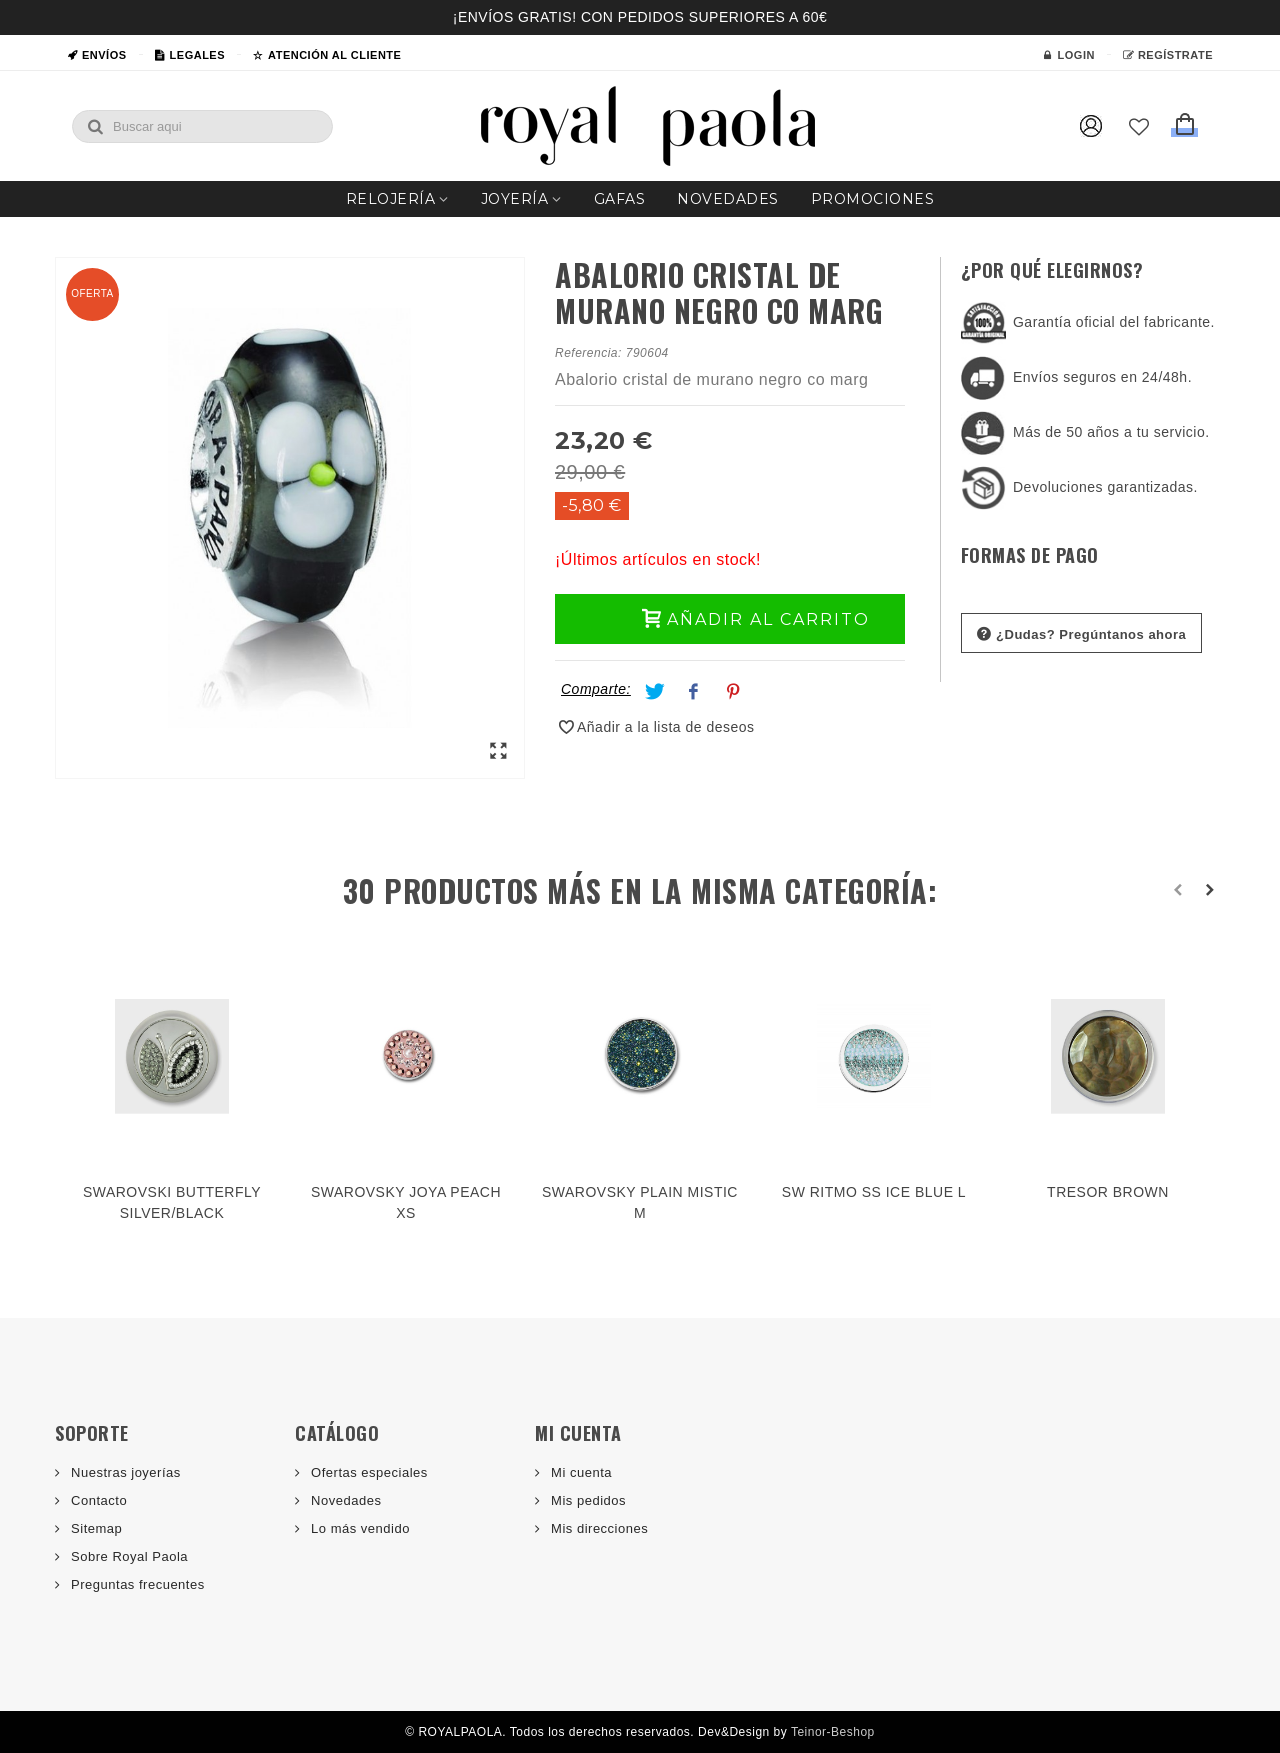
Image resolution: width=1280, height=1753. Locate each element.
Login (1069, 55)
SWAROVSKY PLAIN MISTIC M (640, 1202)
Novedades (728, 199)
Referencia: (588, 353)
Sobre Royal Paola (127, 1556)
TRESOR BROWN (1108, 1192)
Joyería (515, 199)
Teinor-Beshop (833, 1732)
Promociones (873, 199)
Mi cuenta (579, 1472)
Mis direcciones (597, 1528)
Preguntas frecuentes (136, 1584)
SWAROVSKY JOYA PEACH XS (406, 1202)
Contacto (97, 1500)
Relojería (391, 199)
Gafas (620, 199)
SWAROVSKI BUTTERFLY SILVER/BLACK (172, 1202)
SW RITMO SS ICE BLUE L (874, 1192)
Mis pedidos (586, 1500)
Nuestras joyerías (124, 1472)
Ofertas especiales (367, 1472)
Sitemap (94, 1528)
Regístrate (1168, 55)
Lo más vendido (358, 1528)
